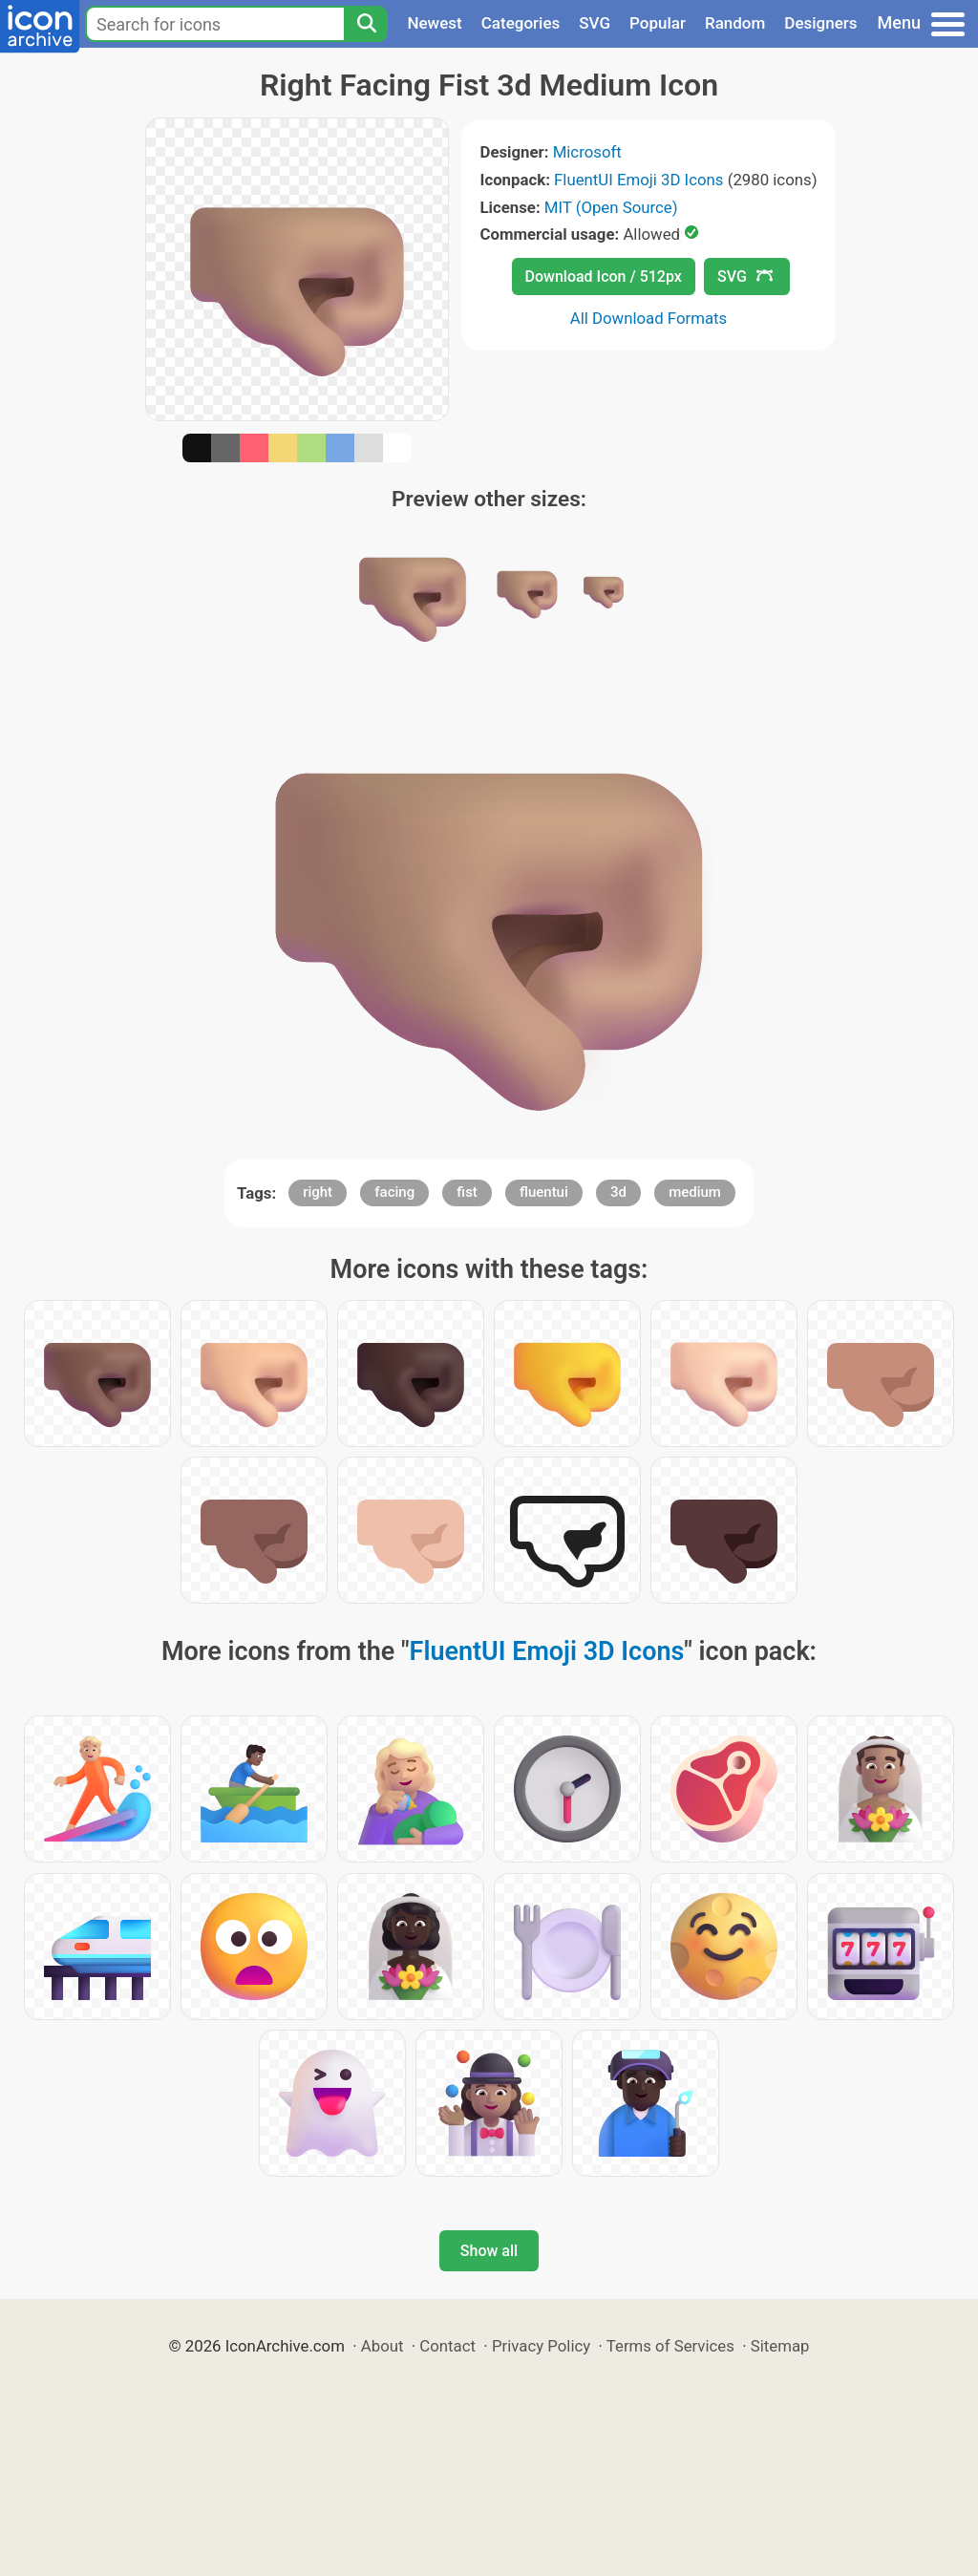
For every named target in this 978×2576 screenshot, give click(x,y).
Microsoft (587, 151)
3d (618, 1192)
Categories (521, 22)
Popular (657, 22)
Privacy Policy (541, 2345)
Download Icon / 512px (603, 276)
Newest (434, 22)
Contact (447, 2345)
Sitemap (780, 2345)
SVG (594, 22)
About (382, 2345)
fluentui (544, 1192)
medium (695, 1192)
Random (735, 22)
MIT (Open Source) (611, 207)
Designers (820, 22)
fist (467, 1192)
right (317, 1192)
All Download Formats (649, 318)
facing (394, 1192)
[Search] (366, 24)
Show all (489, 2251)
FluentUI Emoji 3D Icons (638, 179)
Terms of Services (670, 2345)
